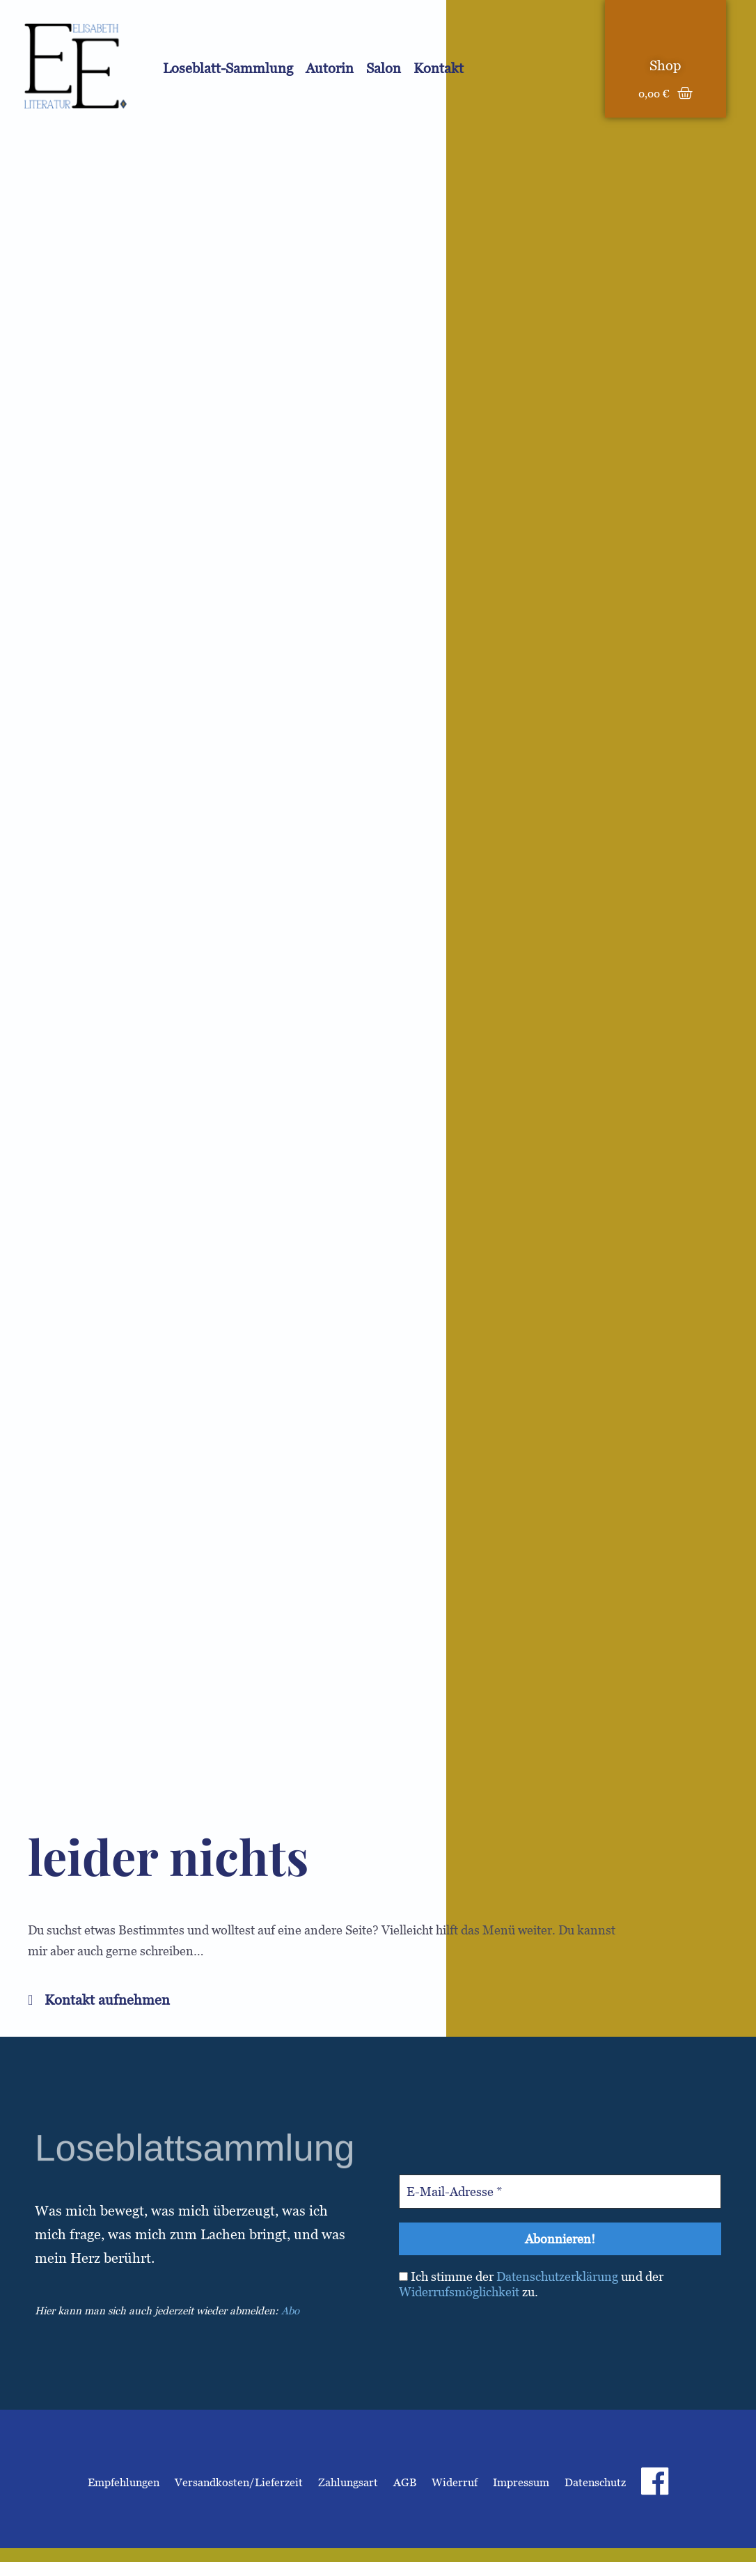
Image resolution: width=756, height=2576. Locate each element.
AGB (404, 2482)
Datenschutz (595, 2482)
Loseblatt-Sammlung (228, 68)
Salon (383, 68)
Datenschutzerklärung (557, 2276)
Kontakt (439, 68)
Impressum (521, 2482)
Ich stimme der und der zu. (531, 2284)
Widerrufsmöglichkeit (459, 2291)
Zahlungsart (348, 2482)
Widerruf (455, 2482)
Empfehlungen (123, 2482)
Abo (290, 2310)
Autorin (330, 68)
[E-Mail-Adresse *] (560, 2192)
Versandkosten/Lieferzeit (239, 2482)
